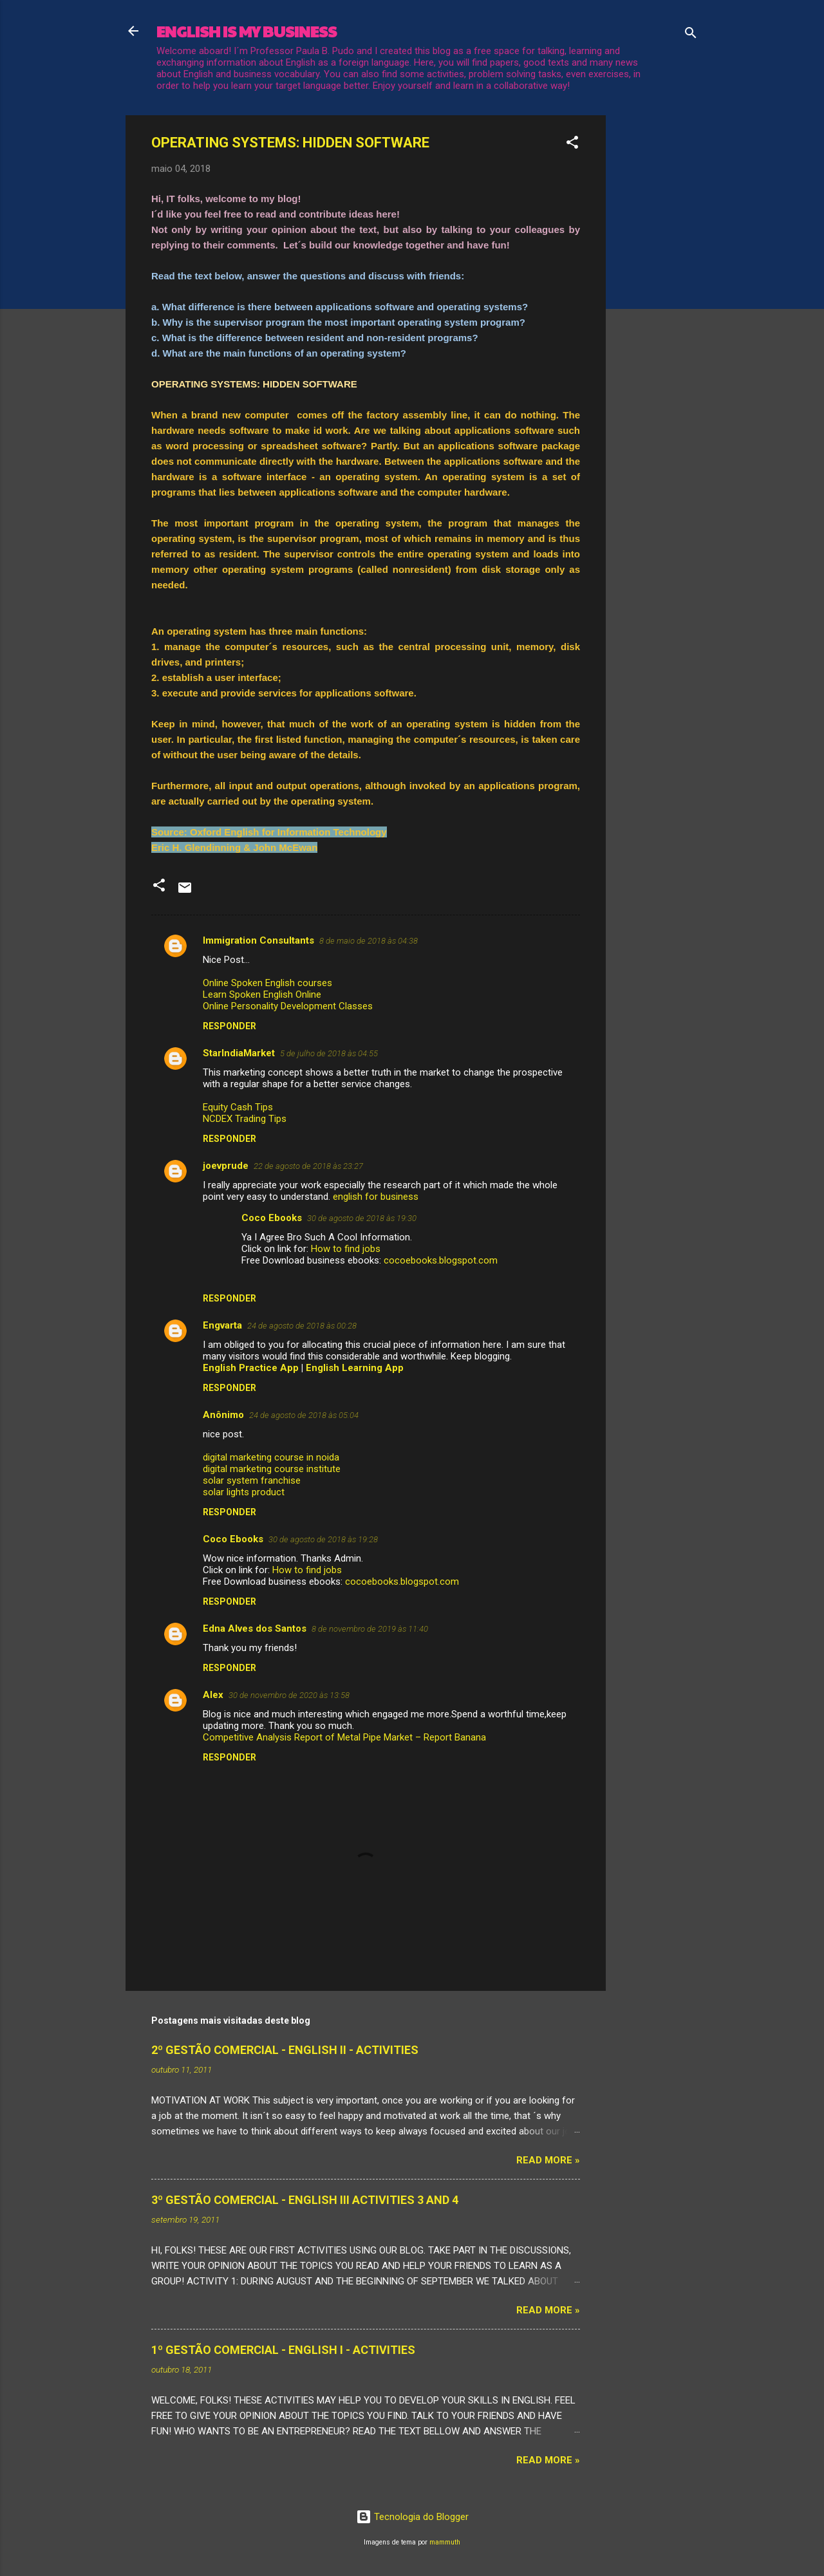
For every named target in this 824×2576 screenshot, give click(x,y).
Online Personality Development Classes (288, 1006)
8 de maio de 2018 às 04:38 (368, 941)
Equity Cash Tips (238, 1107)
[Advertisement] (657, 308)
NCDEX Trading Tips (244, 1119)
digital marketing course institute (272, 1469)
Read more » (548, 2160)
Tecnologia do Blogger (412, 2517)
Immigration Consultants (258, 940)
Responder (229, 1026)
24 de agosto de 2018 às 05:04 (304, 1415)
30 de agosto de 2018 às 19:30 (362, 1218)
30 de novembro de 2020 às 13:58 (289, 1695)
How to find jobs (345, 1249)
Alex (213, 1695)
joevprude (225, 1165)
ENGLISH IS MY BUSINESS (246, 31)
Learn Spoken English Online (262, 994)
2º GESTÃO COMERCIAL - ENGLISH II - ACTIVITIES (284, 2050)
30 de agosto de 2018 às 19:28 (323, 1539)
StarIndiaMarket (239, 1053)
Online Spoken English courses (267, 983)
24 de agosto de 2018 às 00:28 (302, 1325)
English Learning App (355, 1368)
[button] (572, 144)
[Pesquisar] (690, 35)
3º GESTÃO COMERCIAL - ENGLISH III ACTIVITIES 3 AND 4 (304, 2200)
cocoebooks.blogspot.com (441, 1260)
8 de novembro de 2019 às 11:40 (370, 1629)
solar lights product (244, 1492)
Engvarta (222, 1325)
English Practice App (251, 1368)
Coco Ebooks (271, 1218)
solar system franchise (252, 1480)
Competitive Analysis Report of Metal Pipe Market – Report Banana (344, 1737)
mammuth (444, 2542)
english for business (375, 1196)
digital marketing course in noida (271, 1457)
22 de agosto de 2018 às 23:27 (308, 1166)
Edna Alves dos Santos (254, 1628)
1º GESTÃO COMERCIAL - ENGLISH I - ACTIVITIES (283, 2350)
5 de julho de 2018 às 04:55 (329, 1053)
